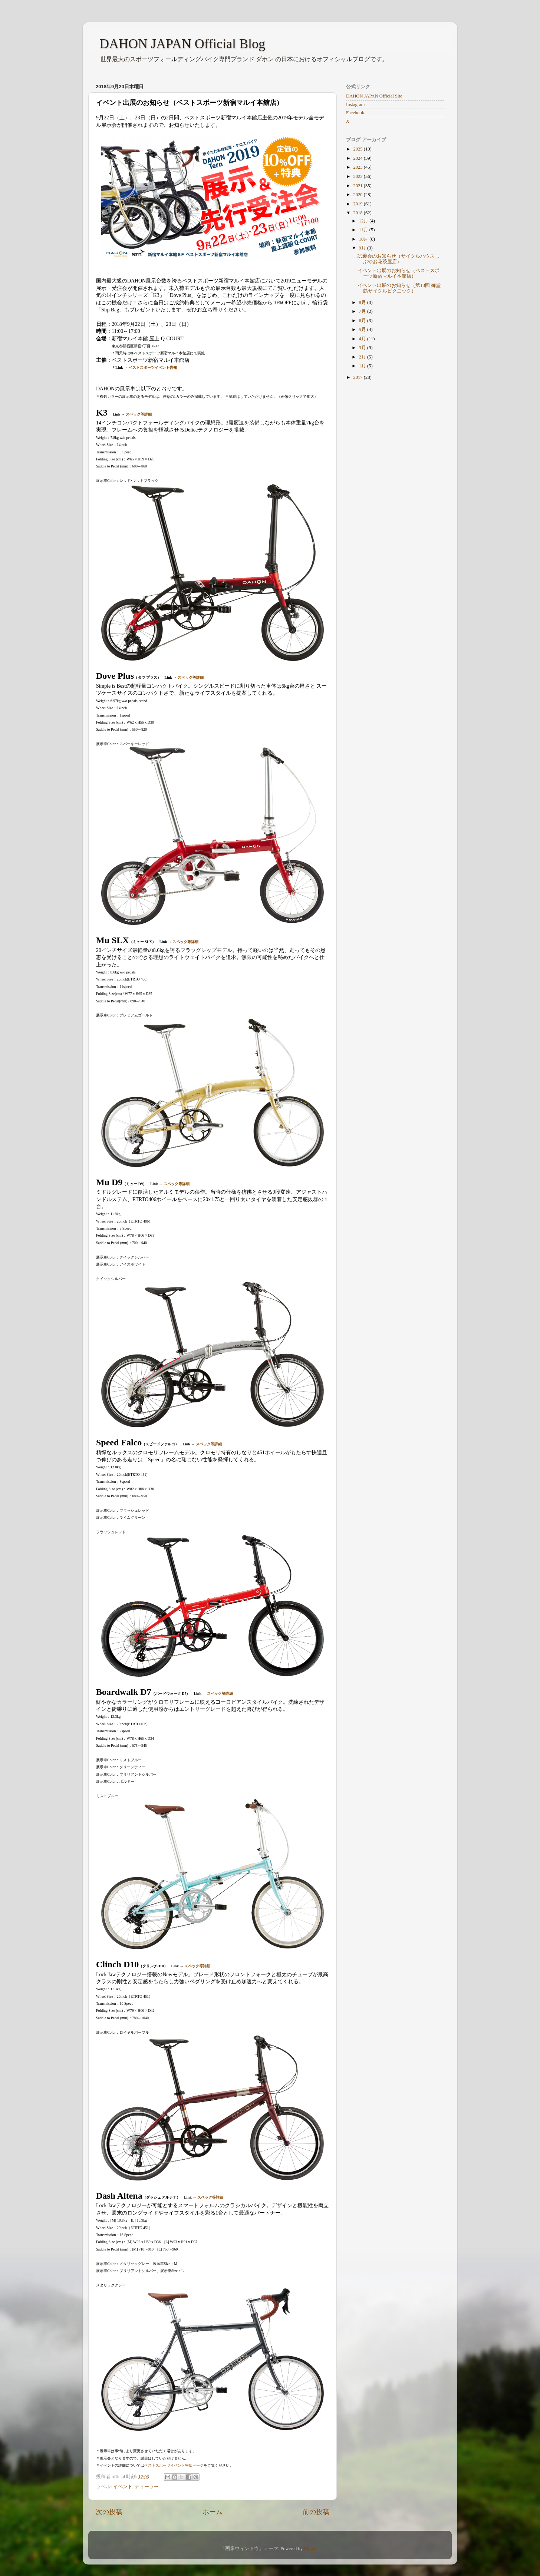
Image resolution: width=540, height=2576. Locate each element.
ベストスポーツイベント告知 (153, 368)
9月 (363, 248)
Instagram (355, 104)
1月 (363, 365)
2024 (358, 158)
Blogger (311, 2548)
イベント (122, 2486)
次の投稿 (109, 2512)
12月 (364, 221)
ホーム (212, 2512)
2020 (358, 194)
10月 (364, 239)
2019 (358, 203)
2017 (358, 377)
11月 (364, 229)
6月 (363, 320)
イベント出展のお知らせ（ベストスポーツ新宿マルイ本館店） (398, 273)
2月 (363, 357)
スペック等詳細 (139, 414)
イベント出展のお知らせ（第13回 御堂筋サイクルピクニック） (399, 288)
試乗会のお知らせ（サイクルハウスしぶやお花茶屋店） (398, 259)
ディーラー (147, 2486)
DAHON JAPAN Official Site (374, 96)
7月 (363, 311)
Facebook (355, 112)
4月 (363, 338)
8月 (363, 302)
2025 (358, 149)
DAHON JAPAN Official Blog (182, 43)
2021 (358, 185)
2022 (358, 176)
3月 (363, 347)
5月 (363, 329)
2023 (358, 167)
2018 (358, 212)
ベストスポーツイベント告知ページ (174, 2465)
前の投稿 (316, 2512)
